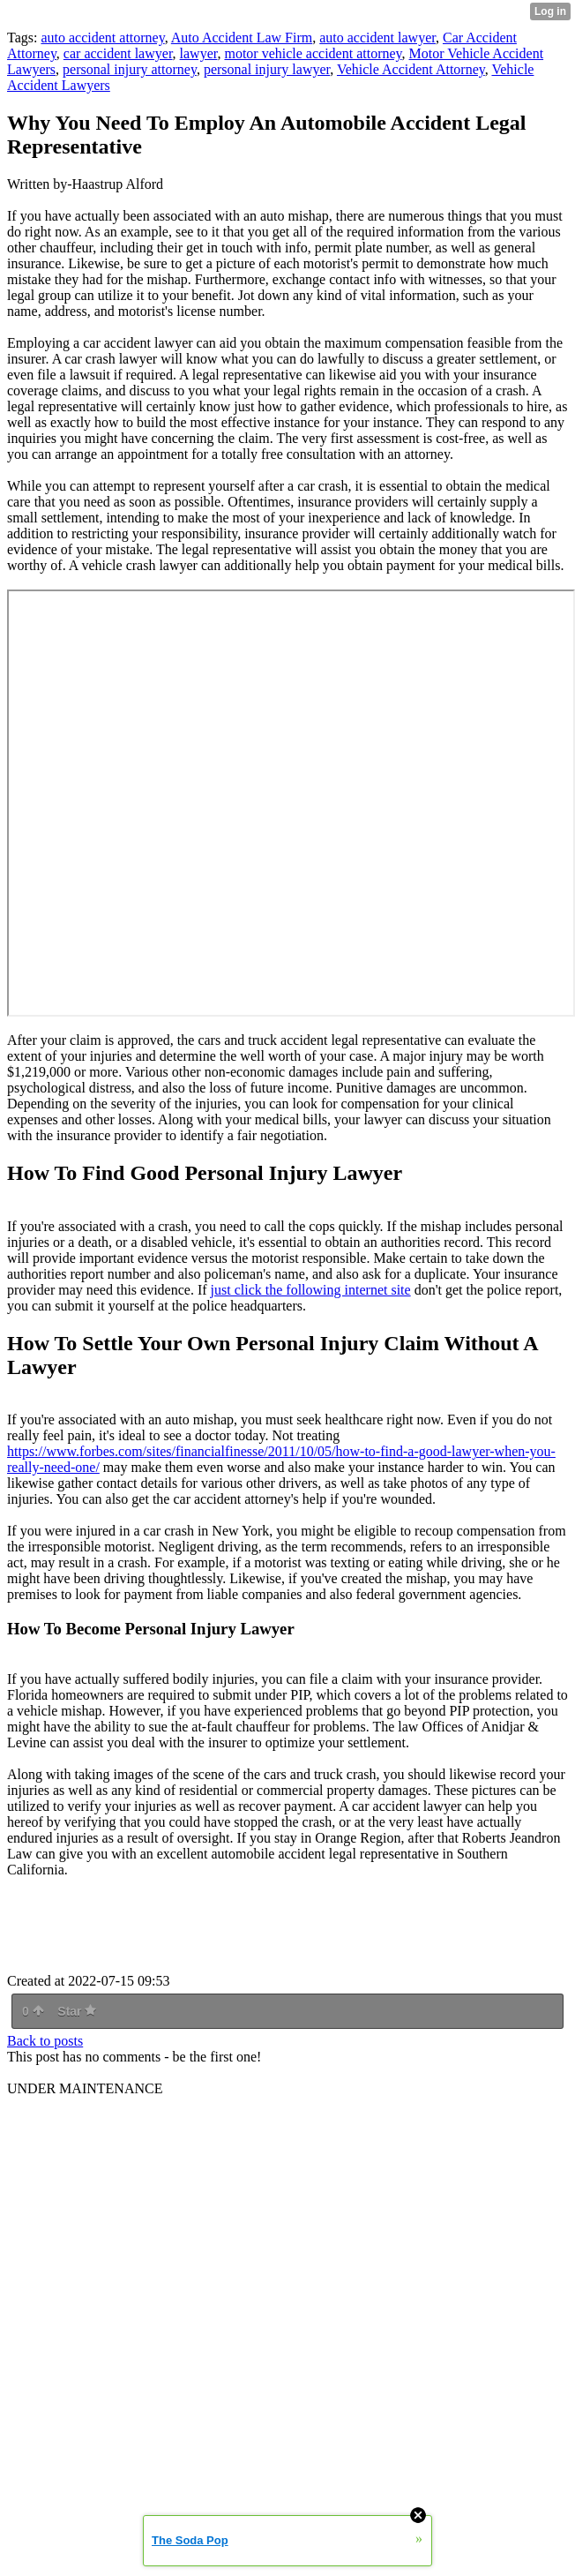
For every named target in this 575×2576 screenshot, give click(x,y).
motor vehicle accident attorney (312, 53)
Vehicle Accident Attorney (411, 69)
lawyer (199, 53)
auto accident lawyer (377, 37)
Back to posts (45, 2040)
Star (76, 2011)
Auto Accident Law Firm (241, 37)
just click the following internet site (311, 1289)
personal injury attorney (130, 69)
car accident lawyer (118, 53)
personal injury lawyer (267, 69)
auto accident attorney (102, 37)
